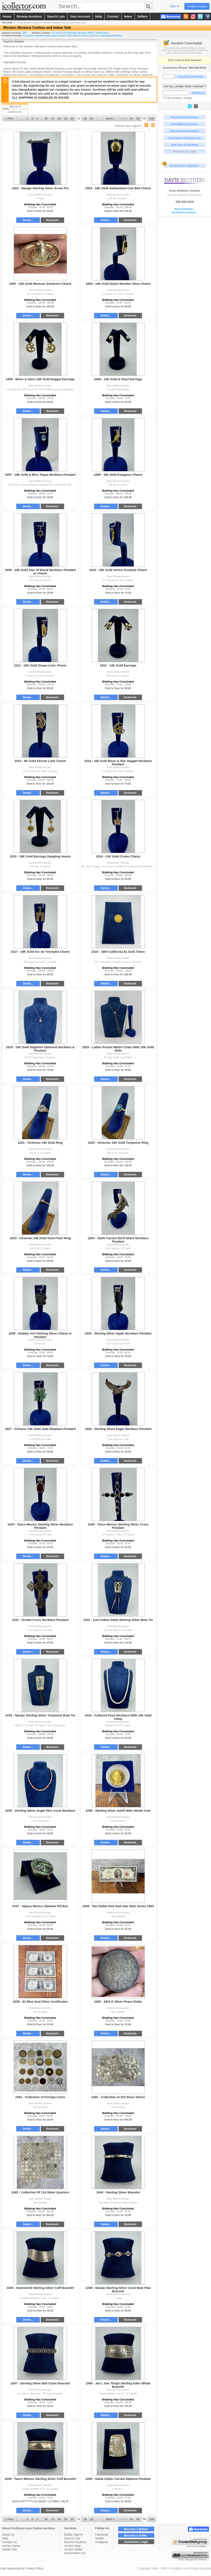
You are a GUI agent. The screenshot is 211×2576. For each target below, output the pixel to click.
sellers (142, 16)
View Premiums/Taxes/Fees (184, 131)
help (98, 16)
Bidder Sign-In (73, 2534)
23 (91, 118)
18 (59, 118)
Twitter (99, 2538)
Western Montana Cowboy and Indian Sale (64, 22)
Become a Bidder (136, 2529)
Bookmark (52, 220)
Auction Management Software (192, 2559)
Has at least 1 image (177, 97)
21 (78, 118)
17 (52, 118)
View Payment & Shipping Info (184, 138)
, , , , (80, 32)
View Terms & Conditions (184, 144)
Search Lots (72, 2538)
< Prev (9, 118)
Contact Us (9, 2542)
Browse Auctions (75, 2542)
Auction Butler (73, 2549)
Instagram (101, 2542)
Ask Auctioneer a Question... (182, 165)
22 (85, 118)
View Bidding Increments (184, 124)
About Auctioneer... (184, 209)
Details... (28, 220)
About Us (8, 2534)
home (7, 16)
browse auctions (29, 16)
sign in (174, 6)
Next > (110, 118)
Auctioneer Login (136, 2541)
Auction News (11, 2545)
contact (113, 16)
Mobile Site (9, 2549)
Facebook (101, 2534)
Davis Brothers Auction (185, 183)
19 (65, 118)
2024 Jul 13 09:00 (15, 109)
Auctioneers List (74, 2553)
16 (46, 118)
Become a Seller (135, 2535)
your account (80, 16)
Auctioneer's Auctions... (184, 212)
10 (131, 118)
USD (24, 32)
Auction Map (72, 2545)
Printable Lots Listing (184, 151)
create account (197, 6)
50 (144, 118)
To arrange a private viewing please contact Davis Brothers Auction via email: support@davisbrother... (73, 35)
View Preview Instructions (184, 117)
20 (137, 118)
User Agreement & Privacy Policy (21, 2568)
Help (5, 2538)
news (128, 16)
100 (151, 118)
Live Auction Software (197, 2546)
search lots (56, 16)
